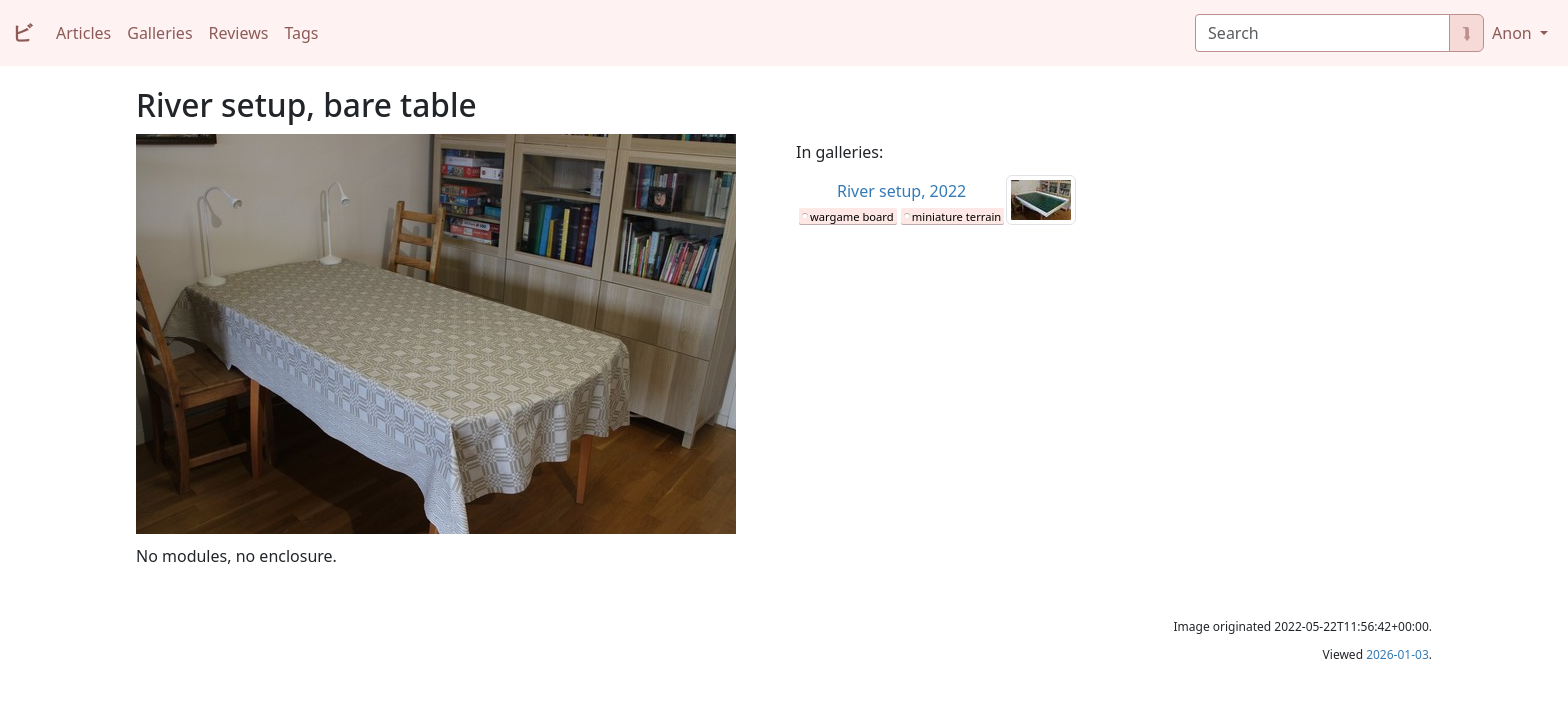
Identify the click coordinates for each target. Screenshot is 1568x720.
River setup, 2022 (901, 191)
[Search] (1322, 33)
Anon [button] (1514, 33)
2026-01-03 (1397, 654)
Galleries (159, 33)
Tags (301, 33)
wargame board (852, 216)
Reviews (239, 33)
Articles (83, 33)
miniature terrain (956, 216)
